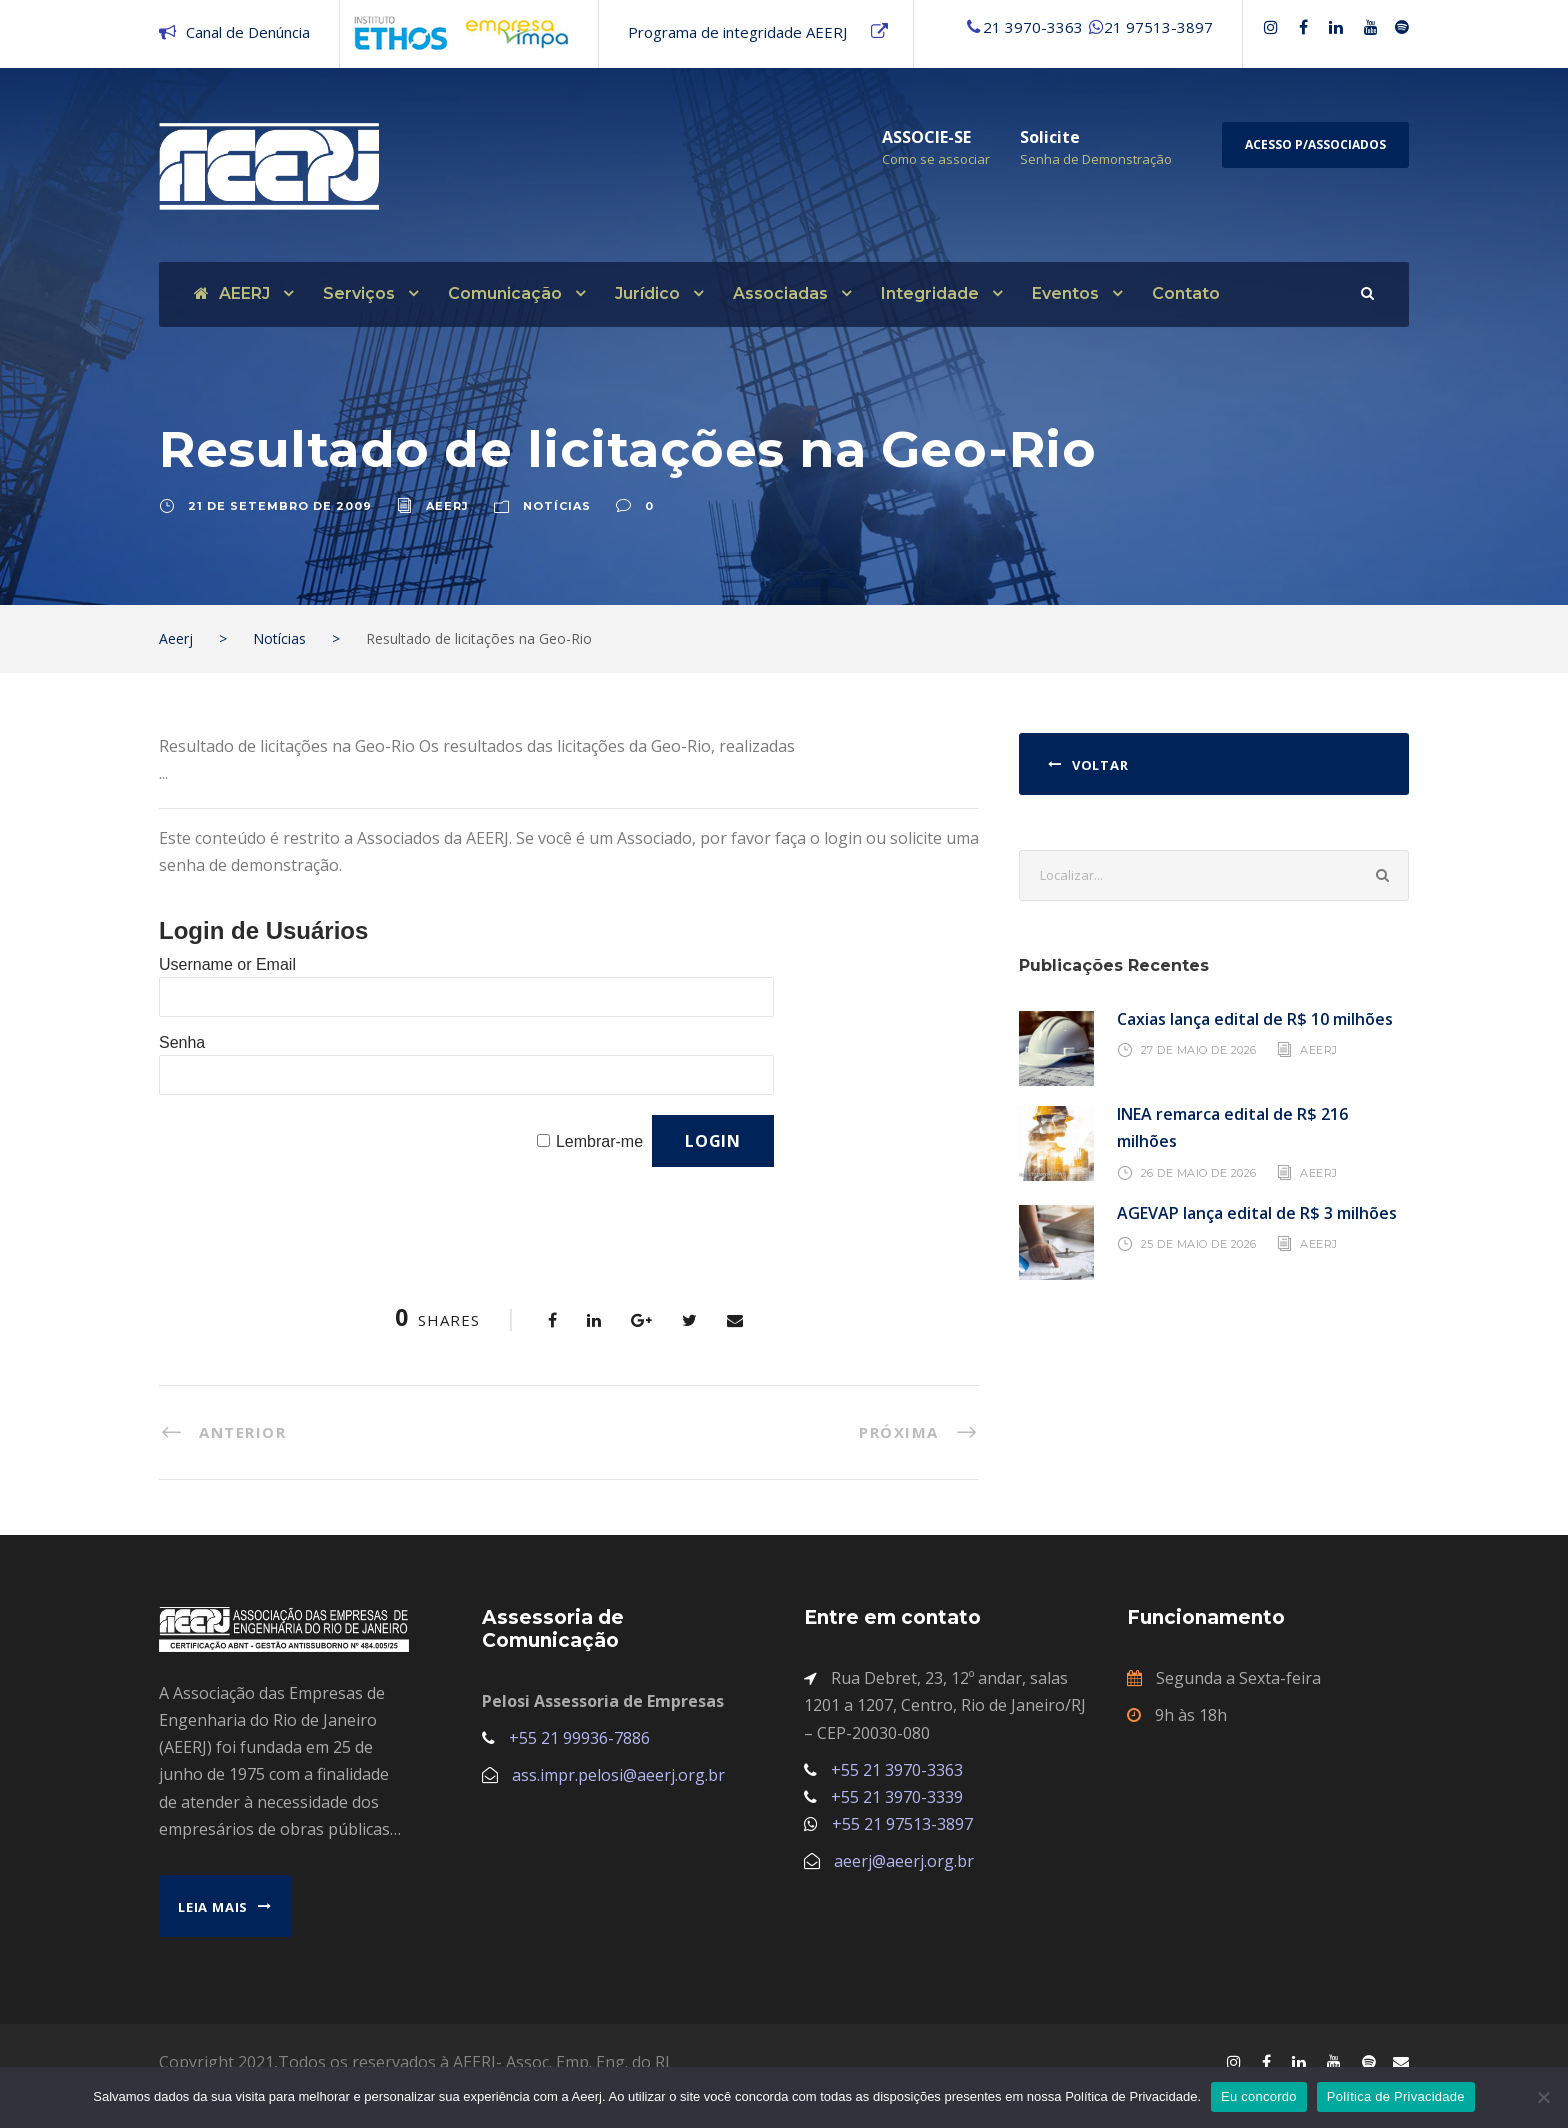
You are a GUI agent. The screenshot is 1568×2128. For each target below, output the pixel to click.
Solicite (1050, 137)
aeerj (447, 506)
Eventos (1065, 293)
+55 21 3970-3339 (897, 1797)
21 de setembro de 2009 (280, 506)
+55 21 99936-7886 (579, 1738)
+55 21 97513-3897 (902, 1824)
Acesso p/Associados (1315, 144)
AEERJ (232, 293)
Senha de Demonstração (1096, 159)
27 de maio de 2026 (1199, 1050)
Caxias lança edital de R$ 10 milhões (1255, 1019)
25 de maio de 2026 (1199, 1244)
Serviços (359, 293)
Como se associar (936, 159)
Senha (182, 1042)
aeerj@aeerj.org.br (904, 1861)
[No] (1543, 2097)
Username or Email (227, 964)
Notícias (557, 506)
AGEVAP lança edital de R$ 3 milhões (1257, 1213)
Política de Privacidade (1396, 2096)
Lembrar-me (599, 1141)
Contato (1186, 293)
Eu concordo (1259, 2096)
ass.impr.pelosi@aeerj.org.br (618, 1775)
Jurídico (647, 293)
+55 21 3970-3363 (897, 1770)
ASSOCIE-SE (926, 137)
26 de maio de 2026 (1199, 1172)
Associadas (780, 293)
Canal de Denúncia (248, 32)
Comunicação (505, 293)
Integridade (930, 293)
